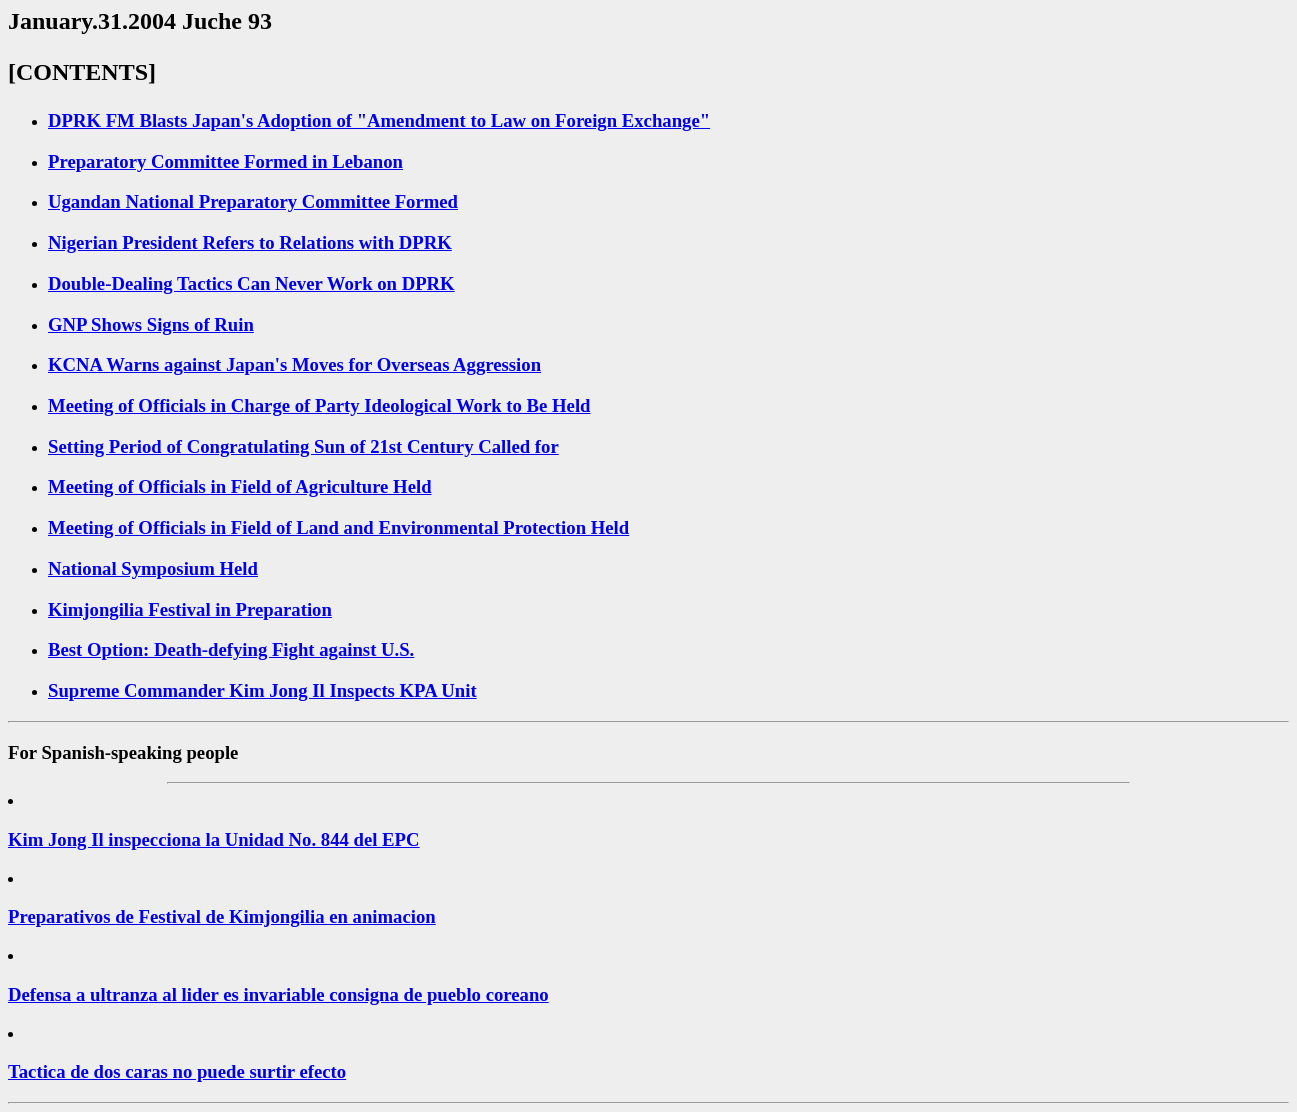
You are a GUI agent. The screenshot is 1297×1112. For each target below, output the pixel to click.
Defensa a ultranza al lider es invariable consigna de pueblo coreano (278, 994)
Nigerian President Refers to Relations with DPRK (250, 242)
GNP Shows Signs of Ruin (151, 324)
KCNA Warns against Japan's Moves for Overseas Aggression (294, 364)
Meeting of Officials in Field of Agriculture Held (240, 486)
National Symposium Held (153, 568)
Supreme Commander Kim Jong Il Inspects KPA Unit (262, 690)
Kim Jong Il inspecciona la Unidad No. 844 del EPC (214, 839)
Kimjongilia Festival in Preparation (190, 609)
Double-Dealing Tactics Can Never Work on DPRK (251, 283)
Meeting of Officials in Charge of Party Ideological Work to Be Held (319, 405)
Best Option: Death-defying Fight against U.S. (231, 649)
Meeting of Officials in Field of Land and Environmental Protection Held (338, 527)
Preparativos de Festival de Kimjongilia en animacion (222, 916)
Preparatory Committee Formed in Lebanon (225, 161)
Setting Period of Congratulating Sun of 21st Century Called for (303, 446)
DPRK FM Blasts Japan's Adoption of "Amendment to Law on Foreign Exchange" (379, 120)
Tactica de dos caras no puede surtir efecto (177, 1071)
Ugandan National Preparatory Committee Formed (253, 201)
